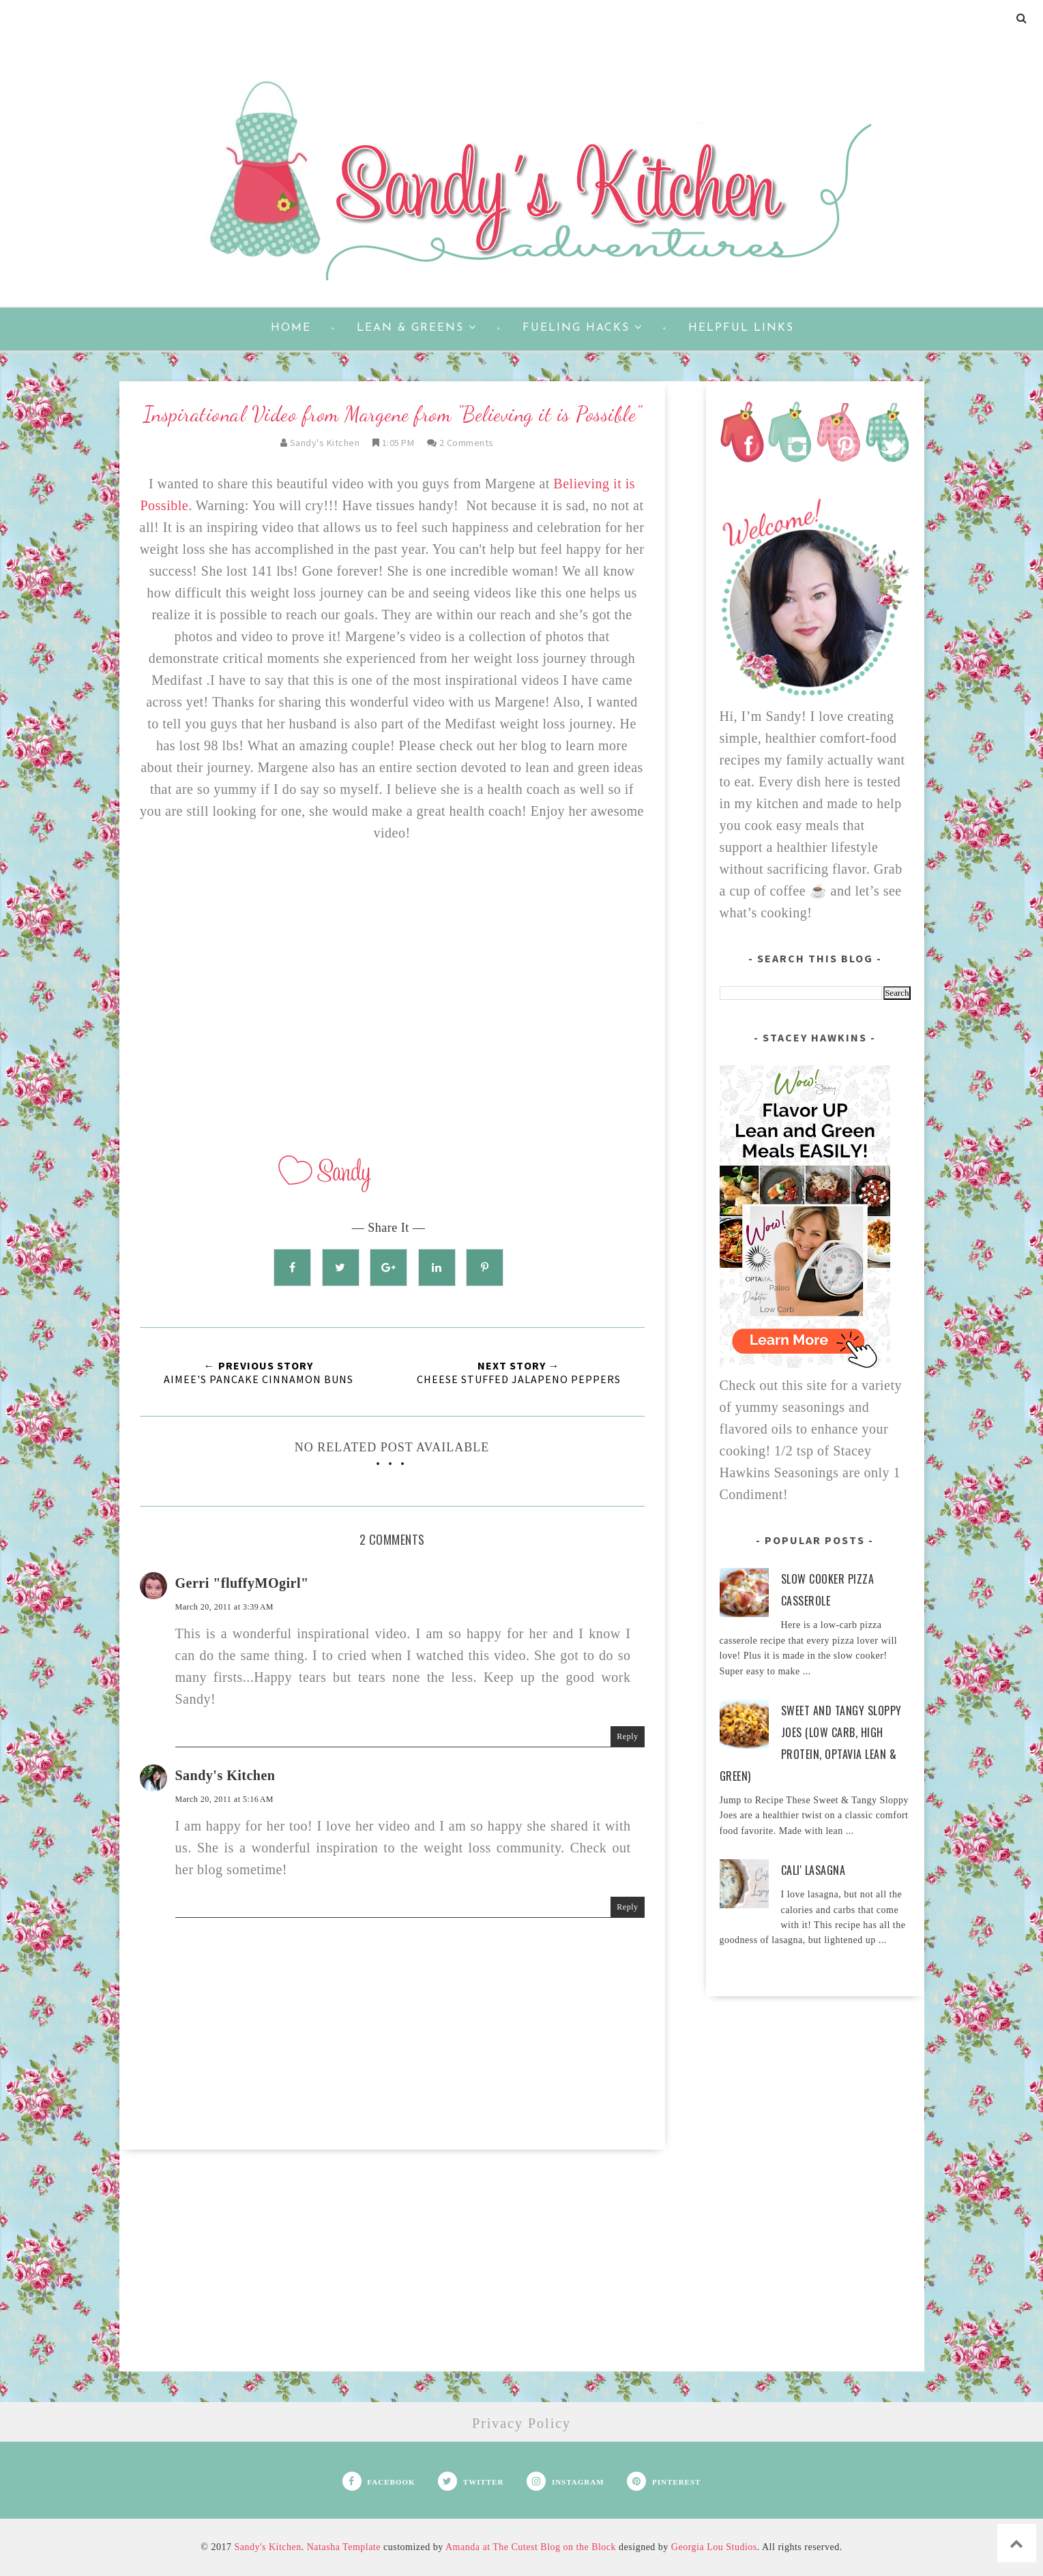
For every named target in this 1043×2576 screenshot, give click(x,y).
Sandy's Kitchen (225, 1775)
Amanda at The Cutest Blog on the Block (530, 2547)
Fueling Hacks (583, 327)
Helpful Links (741, 328)
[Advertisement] (392, 2275)
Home (291, 328)
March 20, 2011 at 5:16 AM (224, 1799)
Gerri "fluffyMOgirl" (242, 1582)
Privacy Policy (521, 2423)
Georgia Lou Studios (714, 2547)
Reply (627, 1736)
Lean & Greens (417, 327)
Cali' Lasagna (813, 1870)
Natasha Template (344, 2547)
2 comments (466, 442)
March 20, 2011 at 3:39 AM (224, 1607)
